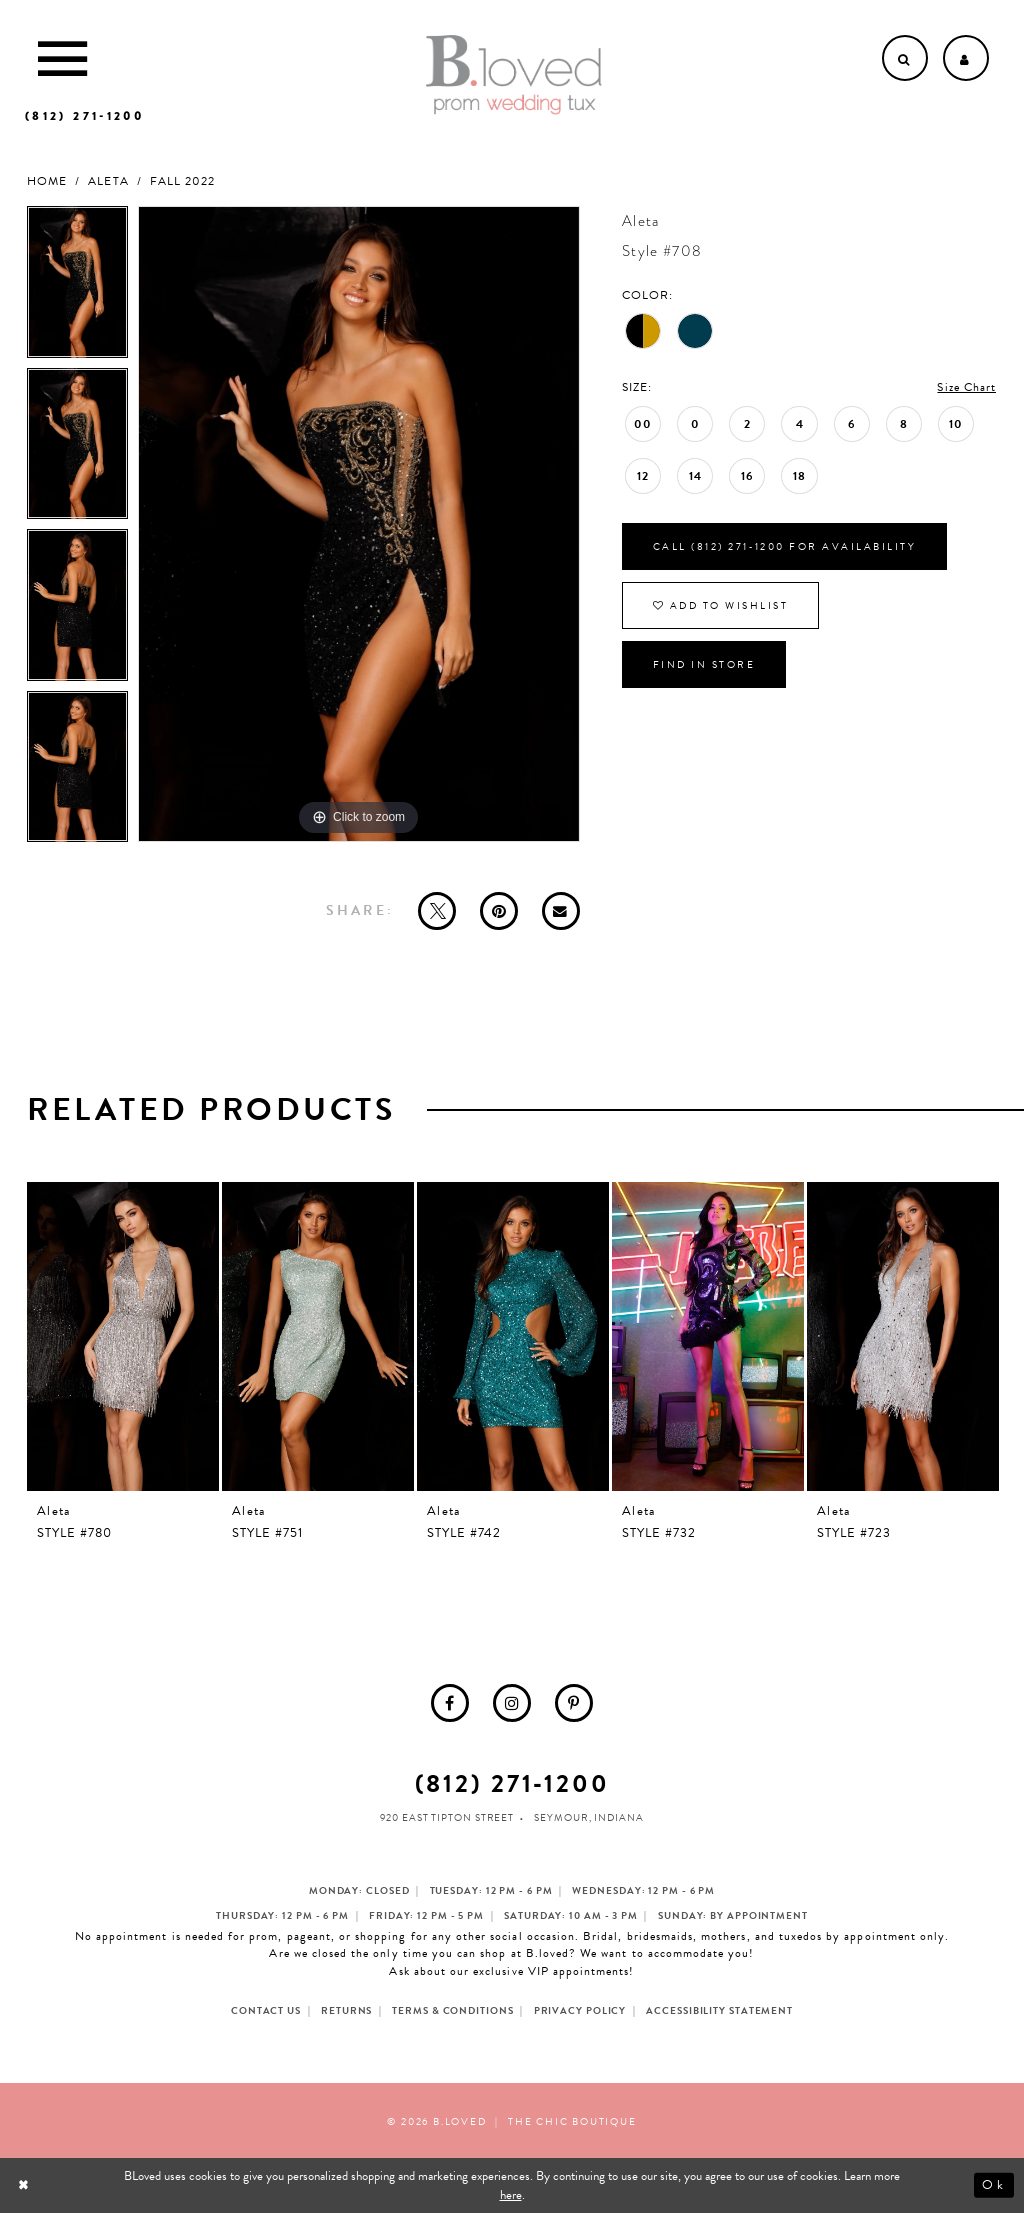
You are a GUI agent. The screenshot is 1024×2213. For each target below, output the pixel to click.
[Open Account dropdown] (966, 58)
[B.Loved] (514, 75)
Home (47, 181)
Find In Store (704, 664)
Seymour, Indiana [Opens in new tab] (588, 1817)
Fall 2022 (182, 181)
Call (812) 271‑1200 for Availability (784, 546)
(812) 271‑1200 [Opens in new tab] (512, 1783)
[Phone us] (84, 116)
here (511, 2195)
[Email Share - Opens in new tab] (561, 911)
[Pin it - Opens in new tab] (499, 911)
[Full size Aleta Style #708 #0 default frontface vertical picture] (359, 524)
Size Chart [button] (966, 387)
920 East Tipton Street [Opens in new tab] (447, 1817)
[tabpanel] (77, 287)
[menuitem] (450, 1703)
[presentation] (123, 1336)
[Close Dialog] (25, 2185)
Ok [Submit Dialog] (993, 2186)
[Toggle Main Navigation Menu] (62, 58)
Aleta (108, 181)
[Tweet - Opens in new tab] (437, 911)
